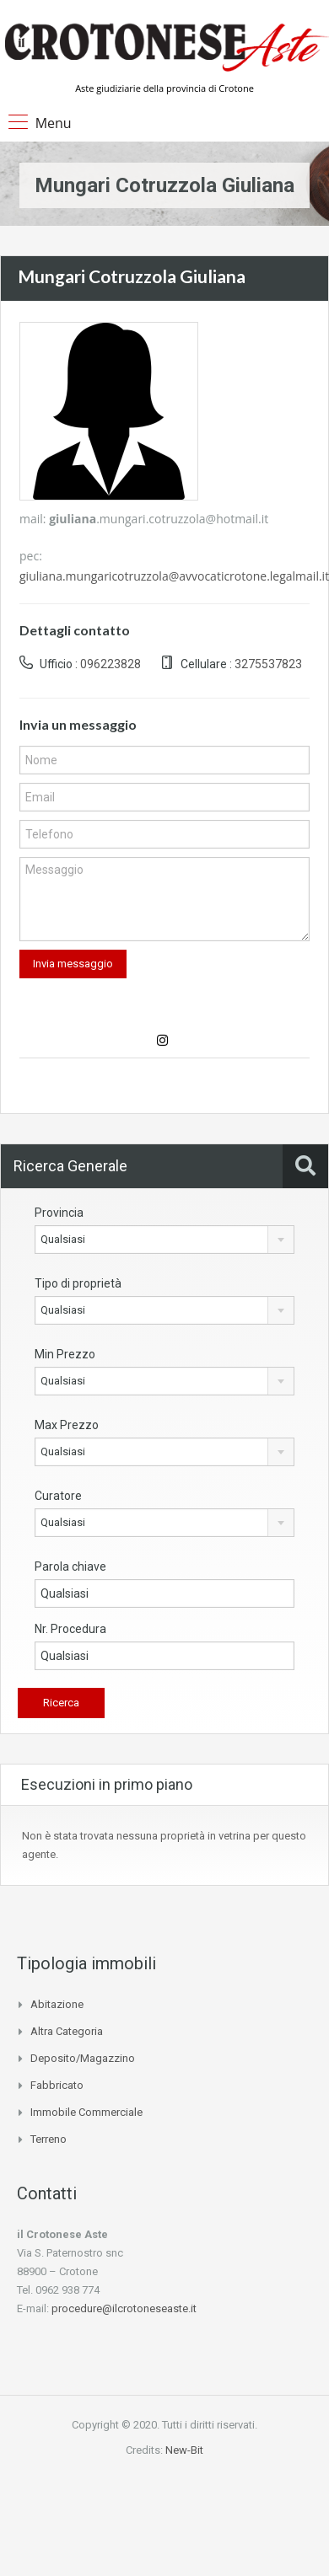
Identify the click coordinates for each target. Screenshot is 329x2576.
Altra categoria (66, 2031)
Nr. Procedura (70, 1629)
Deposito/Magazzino (82, 2058)
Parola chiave (70, 1566)
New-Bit (184, 2450)
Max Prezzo (67, 1425)
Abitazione (57, 2004)
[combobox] (164, 1239)
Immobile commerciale (86, 2112)
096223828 (110, 664)
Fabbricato (57, 2085)
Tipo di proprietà (78, 1283)
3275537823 (268, 664)
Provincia (59, 1212)
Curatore (58, 1495)
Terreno (48, 2139)
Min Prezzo (65, 1354)
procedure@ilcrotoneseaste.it (124, 2308)
